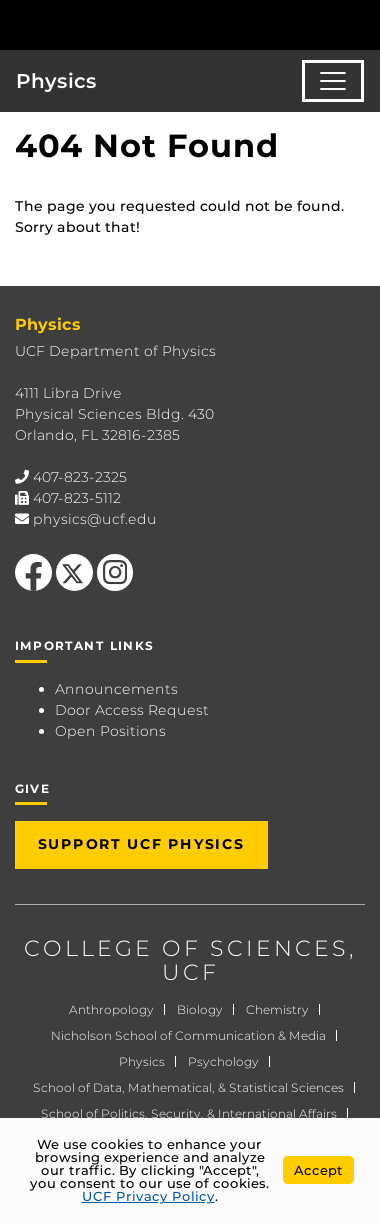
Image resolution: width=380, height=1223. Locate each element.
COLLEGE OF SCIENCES (186, 948)
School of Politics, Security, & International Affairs (189, 1113)
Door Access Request (132, 710)
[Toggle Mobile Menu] (360, 23)
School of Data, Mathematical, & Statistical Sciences (188, 1087)
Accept (318, 1170)
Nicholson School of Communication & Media (188, 1035)
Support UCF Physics (141, 844)
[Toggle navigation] (333, 81)
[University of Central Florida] (152, 24)
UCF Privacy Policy (148, 1196)
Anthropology (111, 1009)
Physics (56, 81)
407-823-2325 (80, 477)
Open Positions (110, 731)
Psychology (223, 1061)
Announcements (116, 689)
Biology (200, 1009)
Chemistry (277, 1009)
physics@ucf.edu (95, 519)
